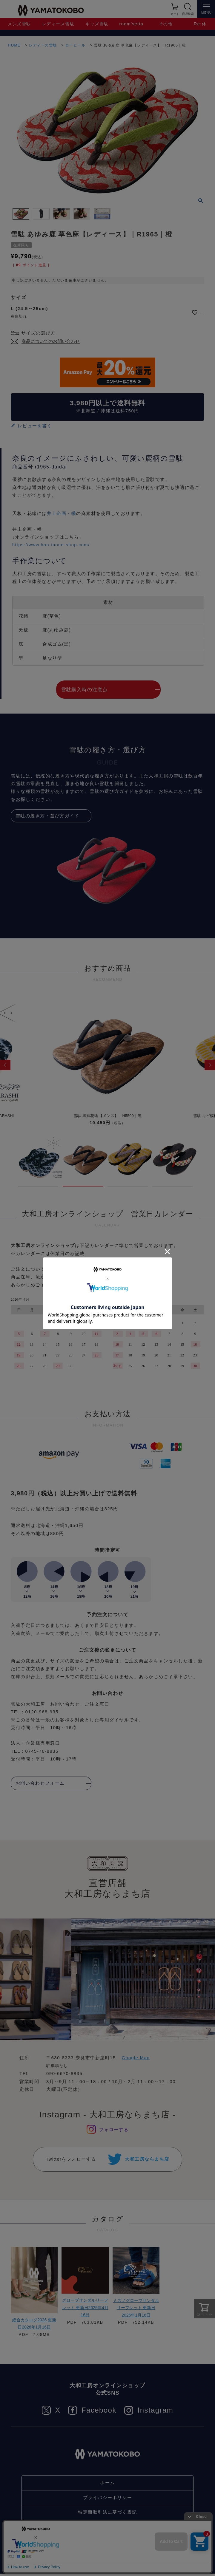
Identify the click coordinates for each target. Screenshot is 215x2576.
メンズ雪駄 (19, 23)
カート (175, 14)
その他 (165, 23)
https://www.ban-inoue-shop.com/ (52, 544)
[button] (5, 1065)
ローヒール (75, 45)
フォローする (114, 2129)
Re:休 (200, 23)
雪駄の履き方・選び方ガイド (48, 815)
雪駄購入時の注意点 (84, 689)
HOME (14, 45)
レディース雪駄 (58, 23)
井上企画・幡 (61, 513)
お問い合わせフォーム (40, 1783)
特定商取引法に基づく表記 (107, 2514)
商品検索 (188, 14)
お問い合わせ (107, 2529)
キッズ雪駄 (97, 23)
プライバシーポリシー (107, 2499)
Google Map (136, 2057)
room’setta (131, 23)
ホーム (107, 2484)
